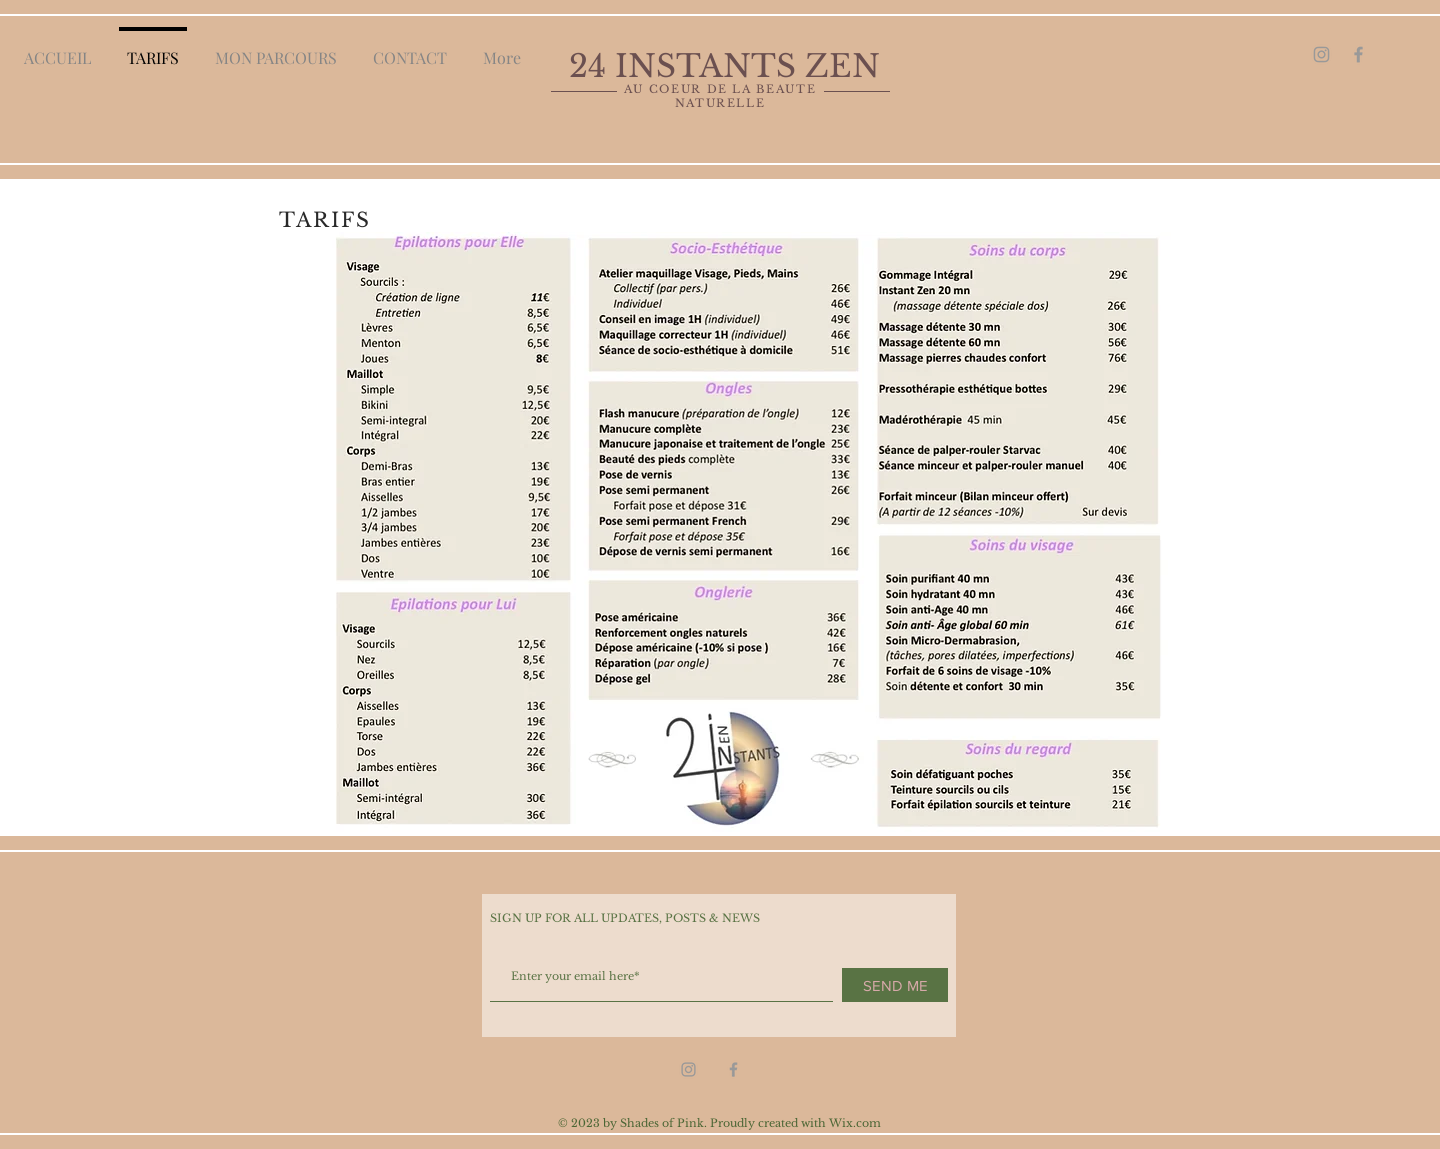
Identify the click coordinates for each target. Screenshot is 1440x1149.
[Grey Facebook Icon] (1358, 54)
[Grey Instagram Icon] (1321, 54)
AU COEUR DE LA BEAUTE (720, 89)
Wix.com (855, 1123)
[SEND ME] (895, 985)
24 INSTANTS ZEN (729, 66)
